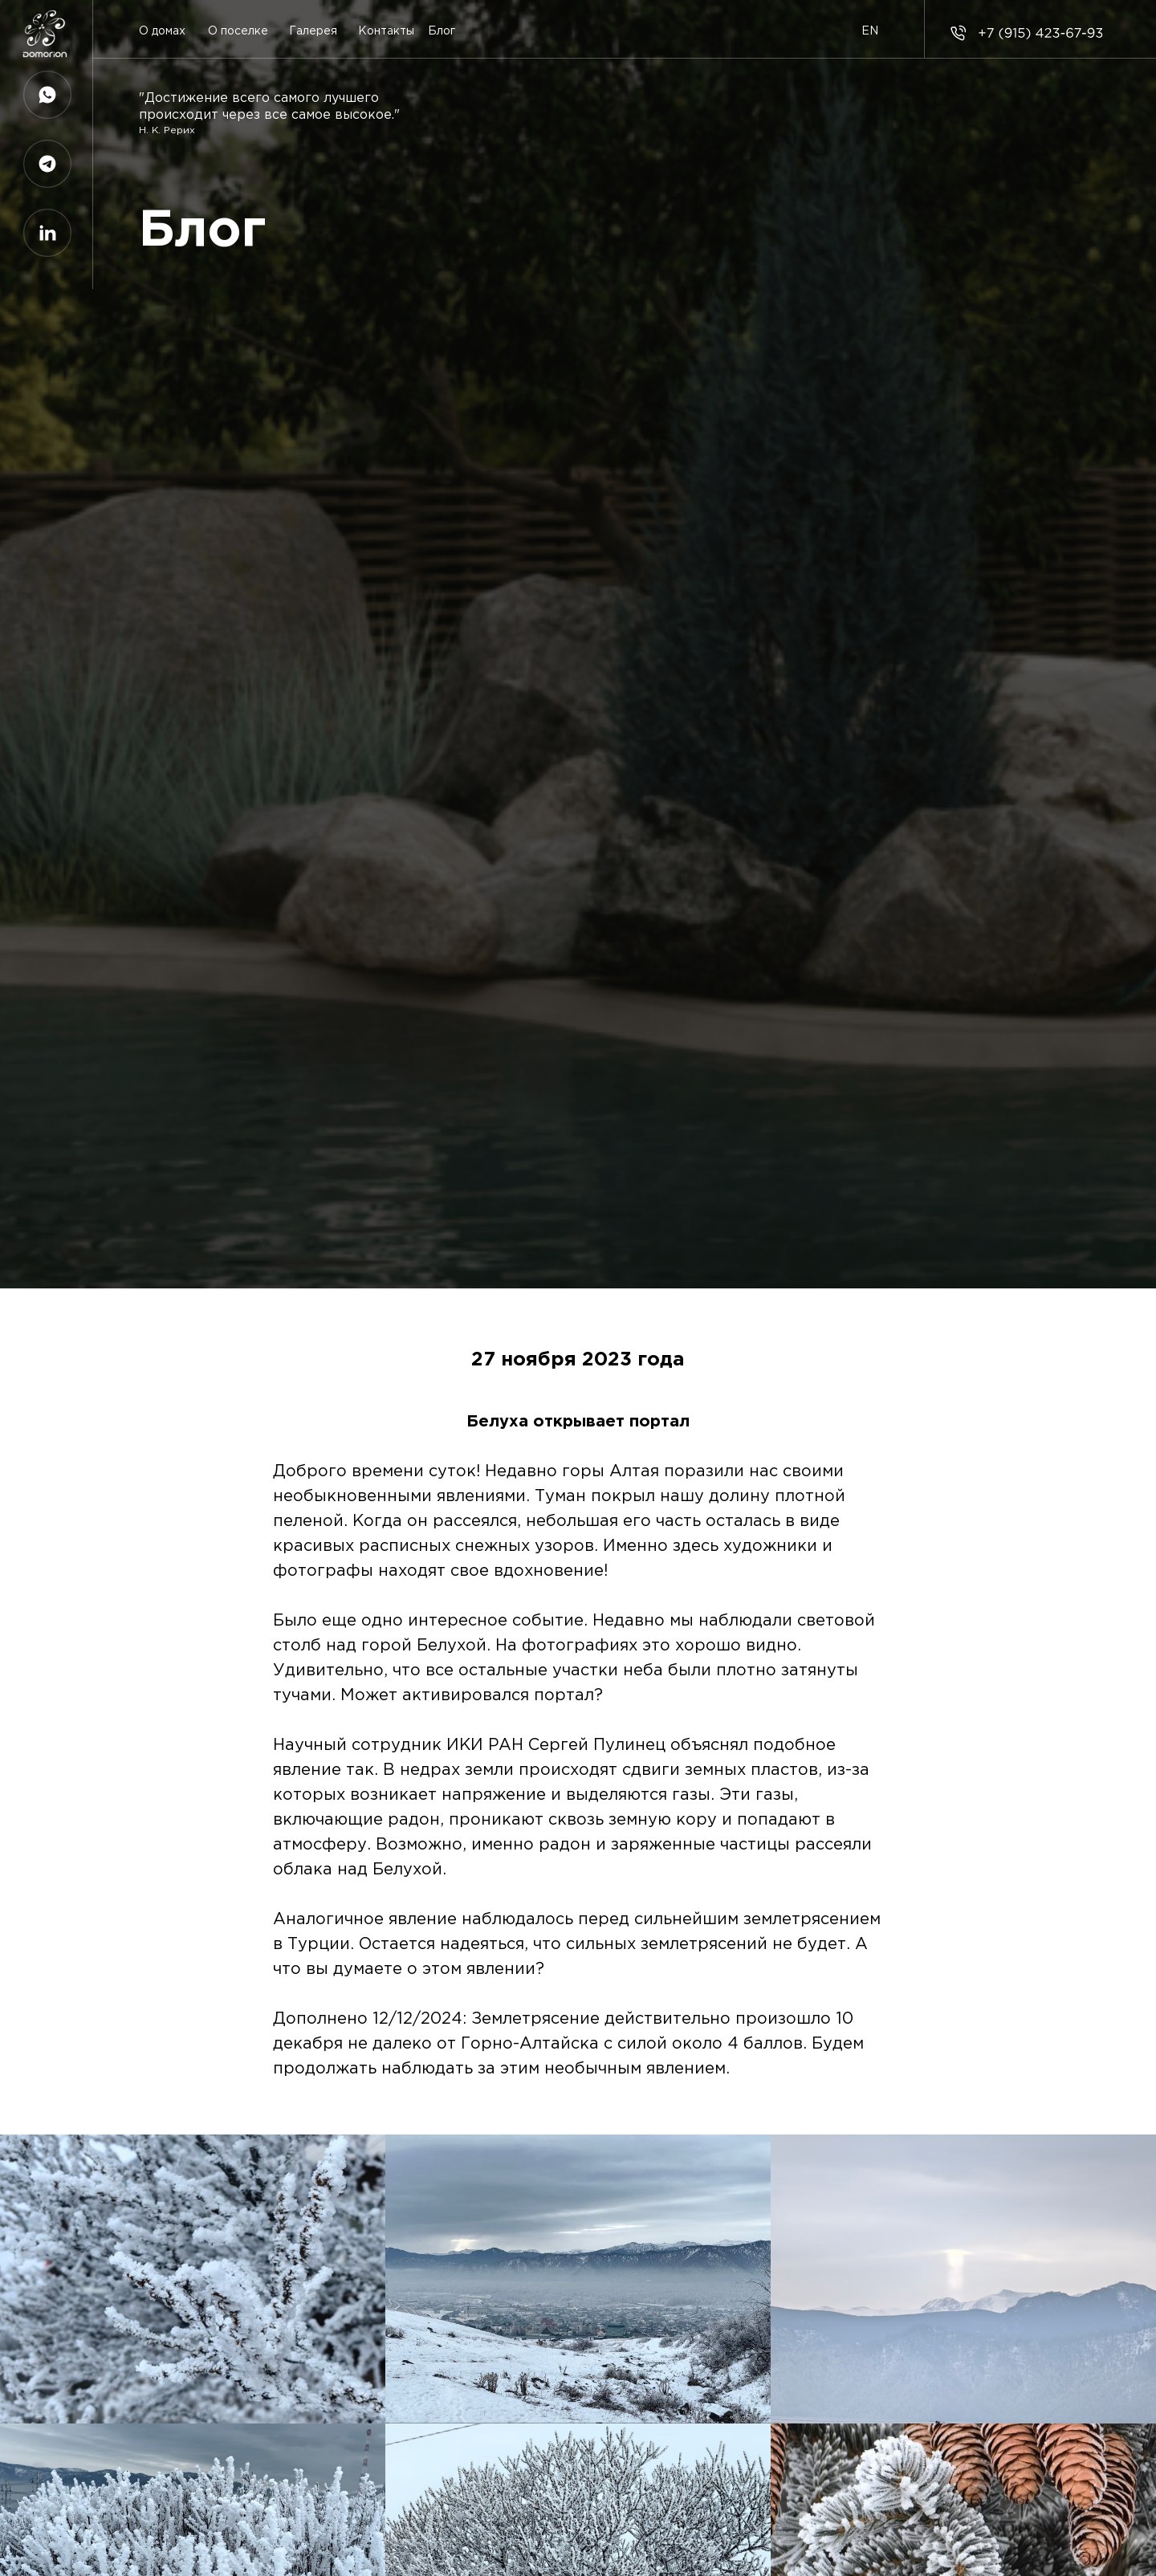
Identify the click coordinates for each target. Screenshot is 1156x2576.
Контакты (386, 31)
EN (869, 31)
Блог (441, 31)
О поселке (238, 31)
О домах (162, 31)
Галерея (313, 31)
